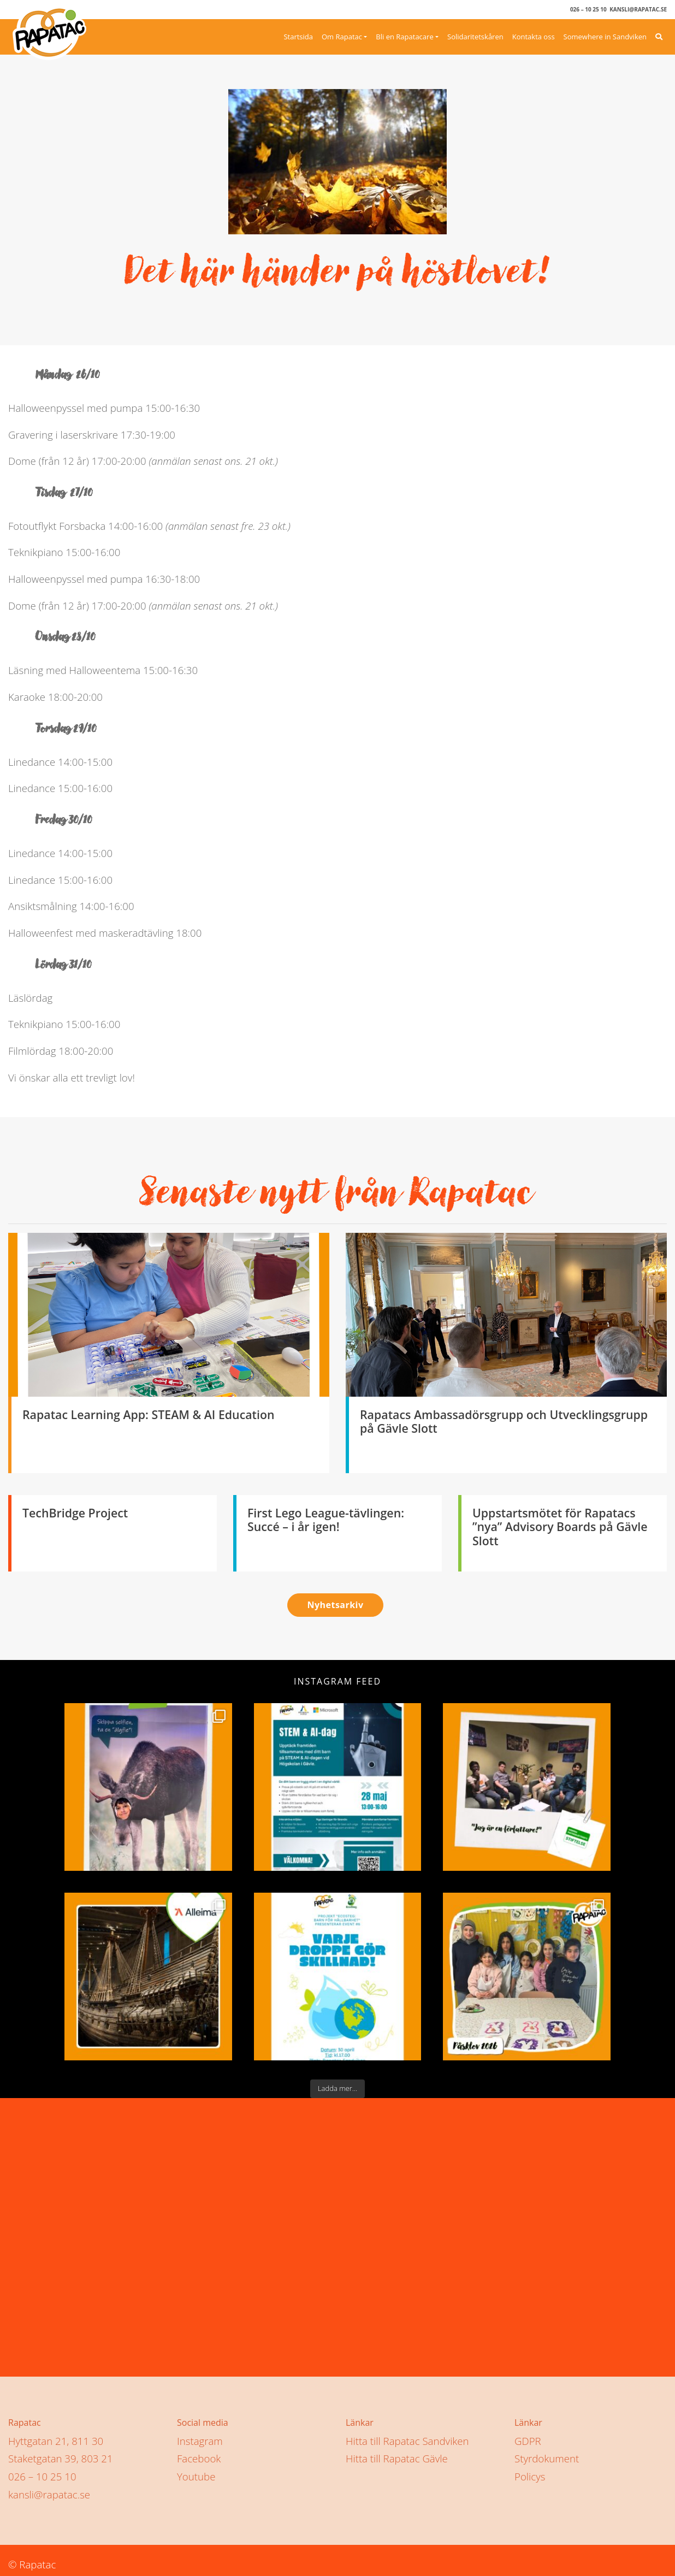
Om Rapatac (342, 37)
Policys (529, 2472)
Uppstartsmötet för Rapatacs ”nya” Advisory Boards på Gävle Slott (560, 1527)
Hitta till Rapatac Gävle (397, 2454)
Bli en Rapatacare (404, 37)
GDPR (527, 2436)
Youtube (196, 2472)
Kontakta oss (533, 37)
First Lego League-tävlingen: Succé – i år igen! (325, 1520)
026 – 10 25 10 (588, 9)
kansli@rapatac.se (638, 9)
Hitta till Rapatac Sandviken (407, 2436)
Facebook (199, 2454)
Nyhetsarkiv (335, 1605)
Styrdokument (546, 2454)
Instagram (200, 2436)
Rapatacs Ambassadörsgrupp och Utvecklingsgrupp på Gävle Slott (504, 1422)
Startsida (298, 37)
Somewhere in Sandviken (605, 37)
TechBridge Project (75, 1513)
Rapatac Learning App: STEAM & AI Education (148, 1414)
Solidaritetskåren (475, 37)
